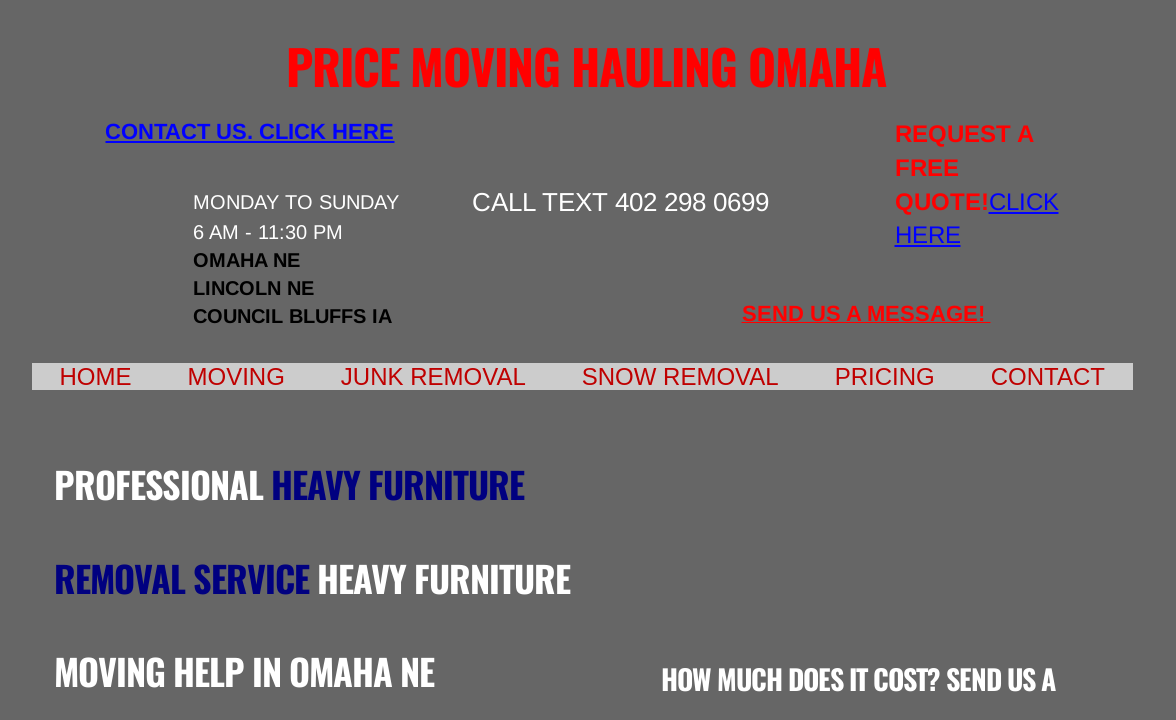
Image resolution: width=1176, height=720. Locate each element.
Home (96, 376)
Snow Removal (680, 376)
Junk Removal (433, 376)
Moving (236, 376)
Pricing (885, 376)
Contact (1048, 376)
